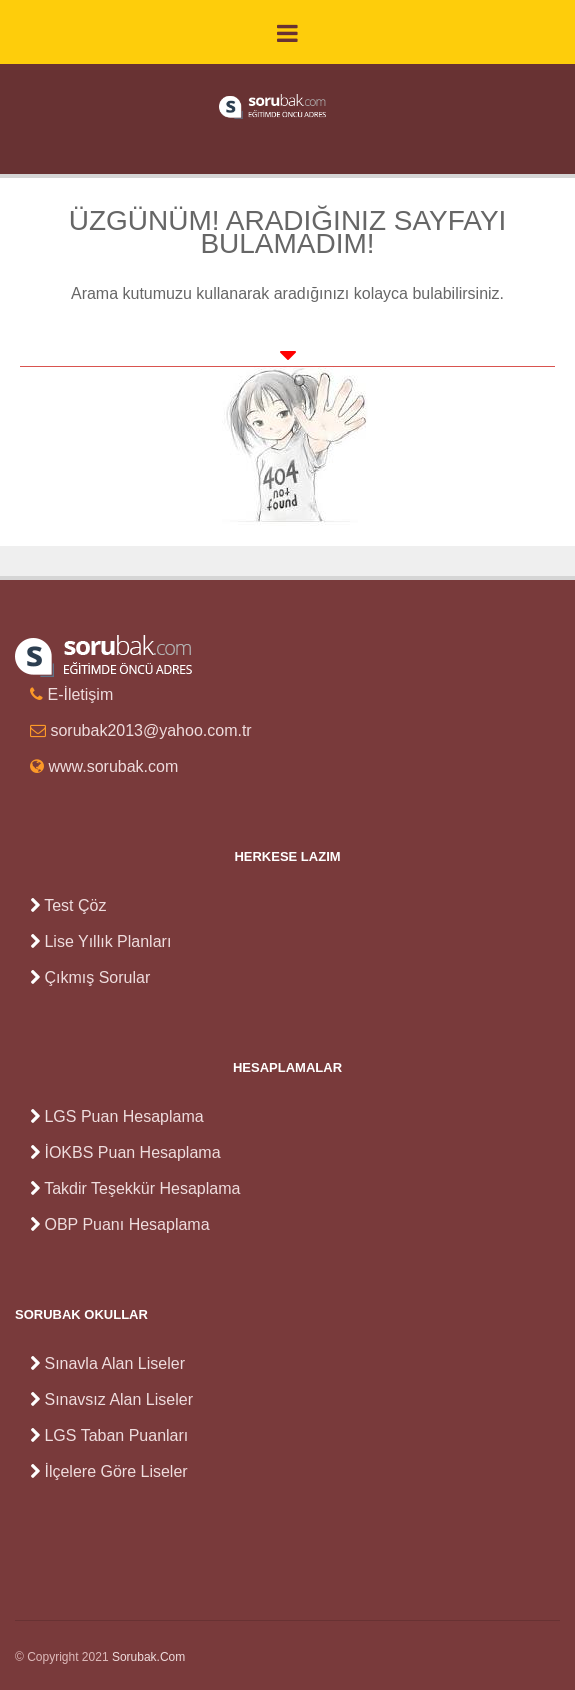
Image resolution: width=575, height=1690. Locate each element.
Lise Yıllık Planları (107, 941)
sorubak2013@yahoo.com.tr (150, 730)
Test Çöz (75, 905)
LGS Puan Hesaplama (123, 1116)
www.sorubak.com (113, 766)
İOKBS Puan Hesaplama (132, 1152)
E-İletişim (80, 694)
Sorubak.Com (148, 1657)
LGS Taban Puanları (116, 1435)
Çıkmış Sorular (97, 977)
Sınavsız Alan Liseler (118, 1399)
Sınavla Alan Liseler (114, 1363)
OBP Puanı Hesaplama (126, 1224)
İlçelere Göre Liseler (115, 1471)
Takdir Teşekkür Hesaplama (142, 1188)
